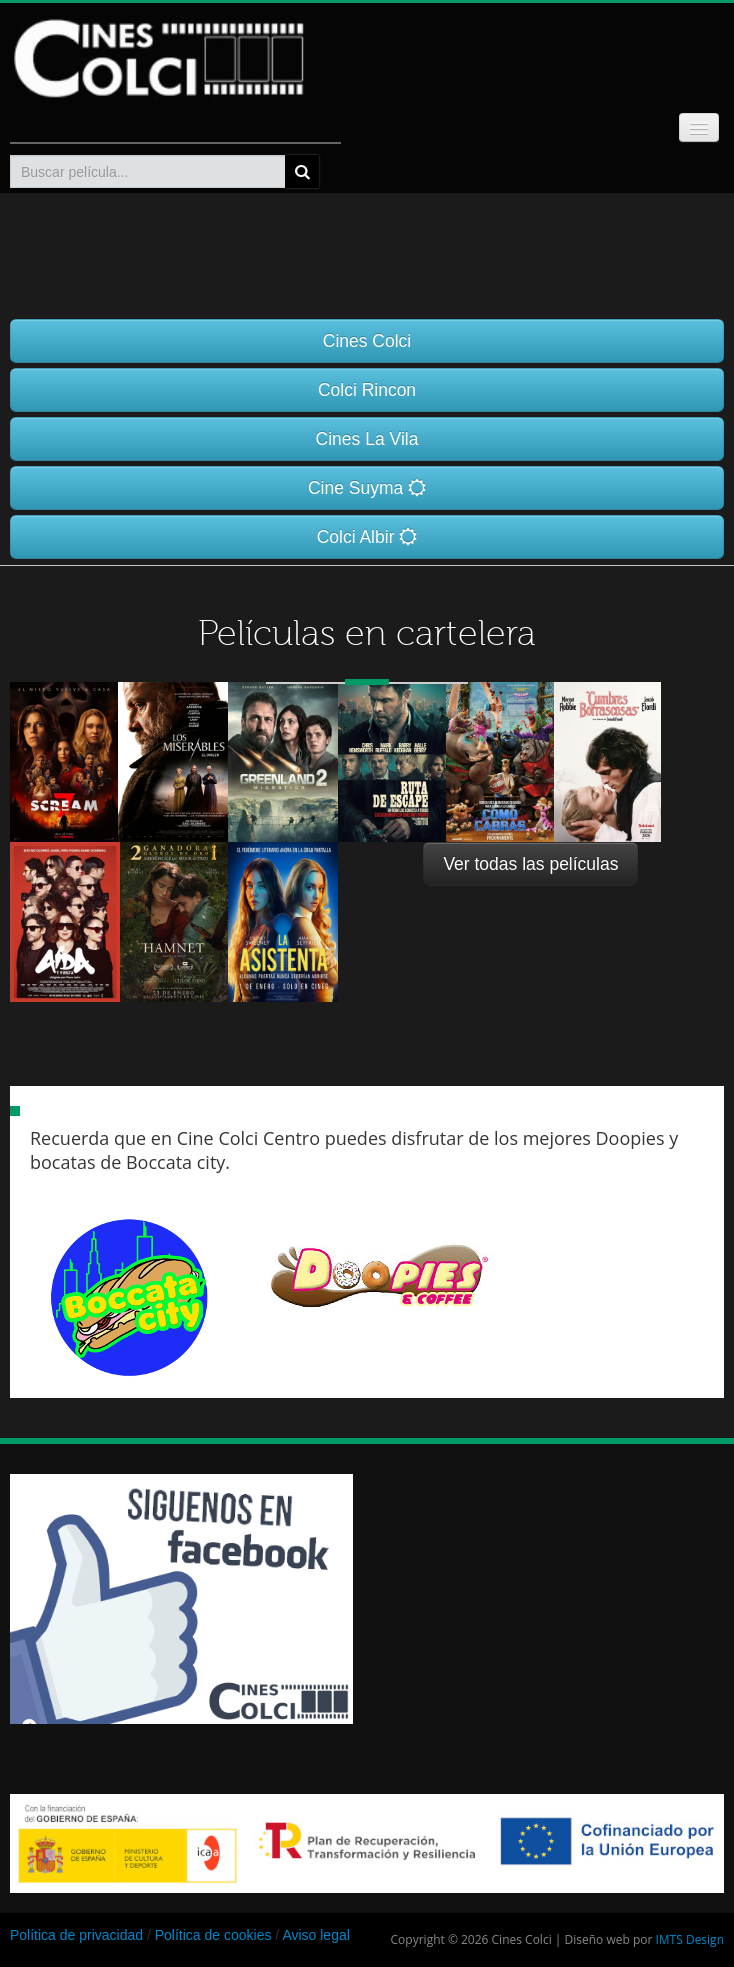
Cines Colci (367, 341)
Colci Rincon (367, 390)
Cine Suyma (367, 488)
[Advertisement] (160, 1927)
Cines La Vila (367, 439)
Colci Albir (367, 537)
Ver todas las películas (530, 864)
